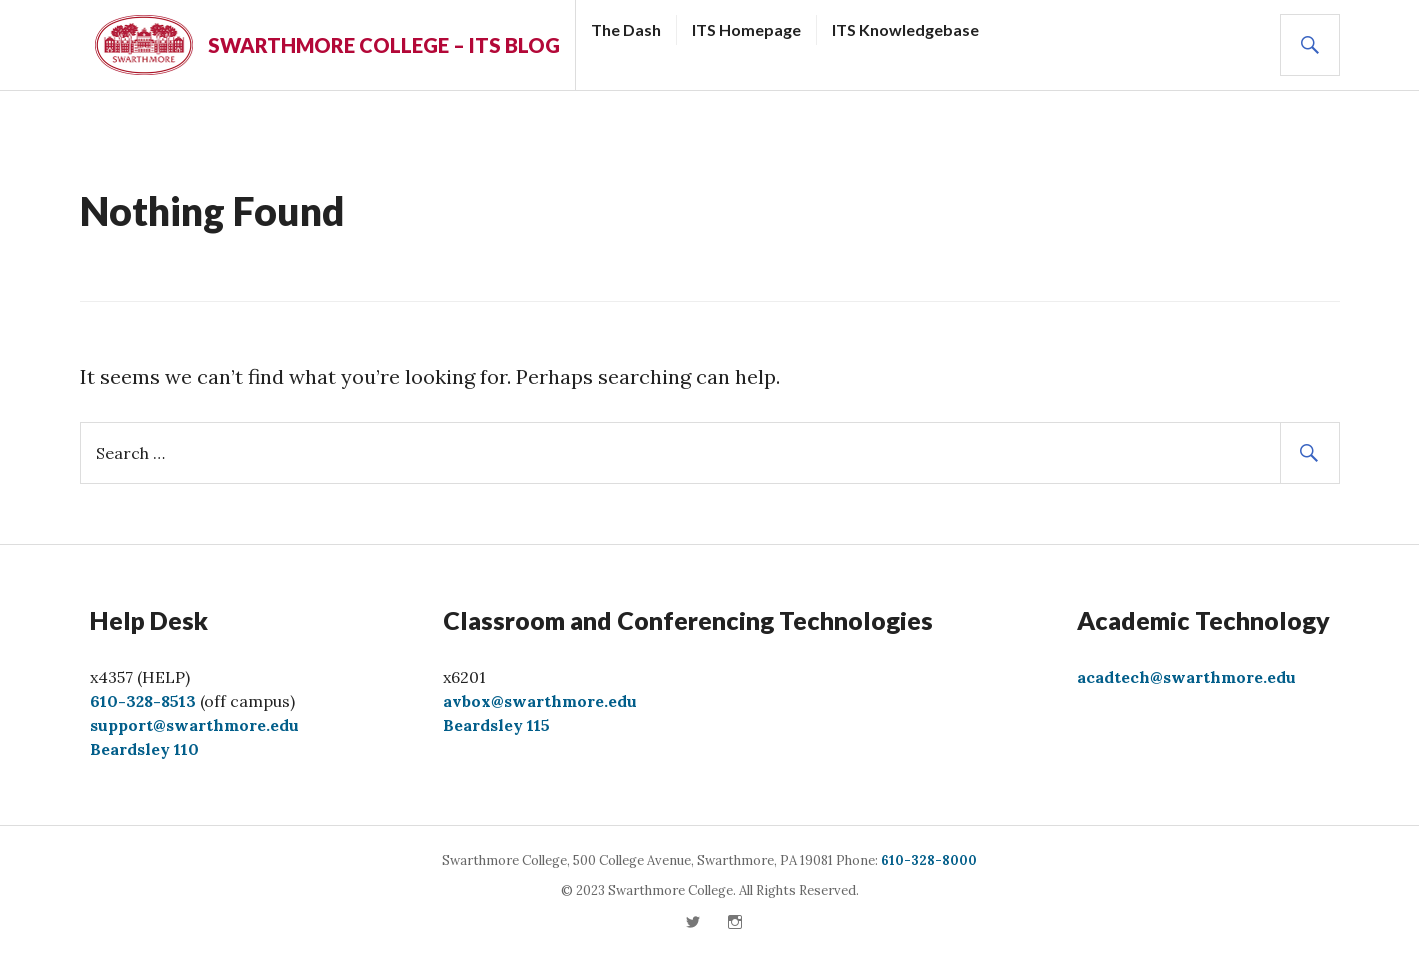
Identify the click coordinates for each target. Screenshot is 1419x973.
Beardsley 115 (496, 725)
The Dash (626, 29)
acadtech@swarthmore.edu (1186, 677)
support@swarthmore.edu (194, 725)
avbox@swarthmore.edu (540, 701)
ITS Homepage (746, 29)
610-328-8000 (929, 860)
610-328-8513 (143, 701)
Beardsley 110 (144, 749)
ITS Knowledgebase (905, 29)
